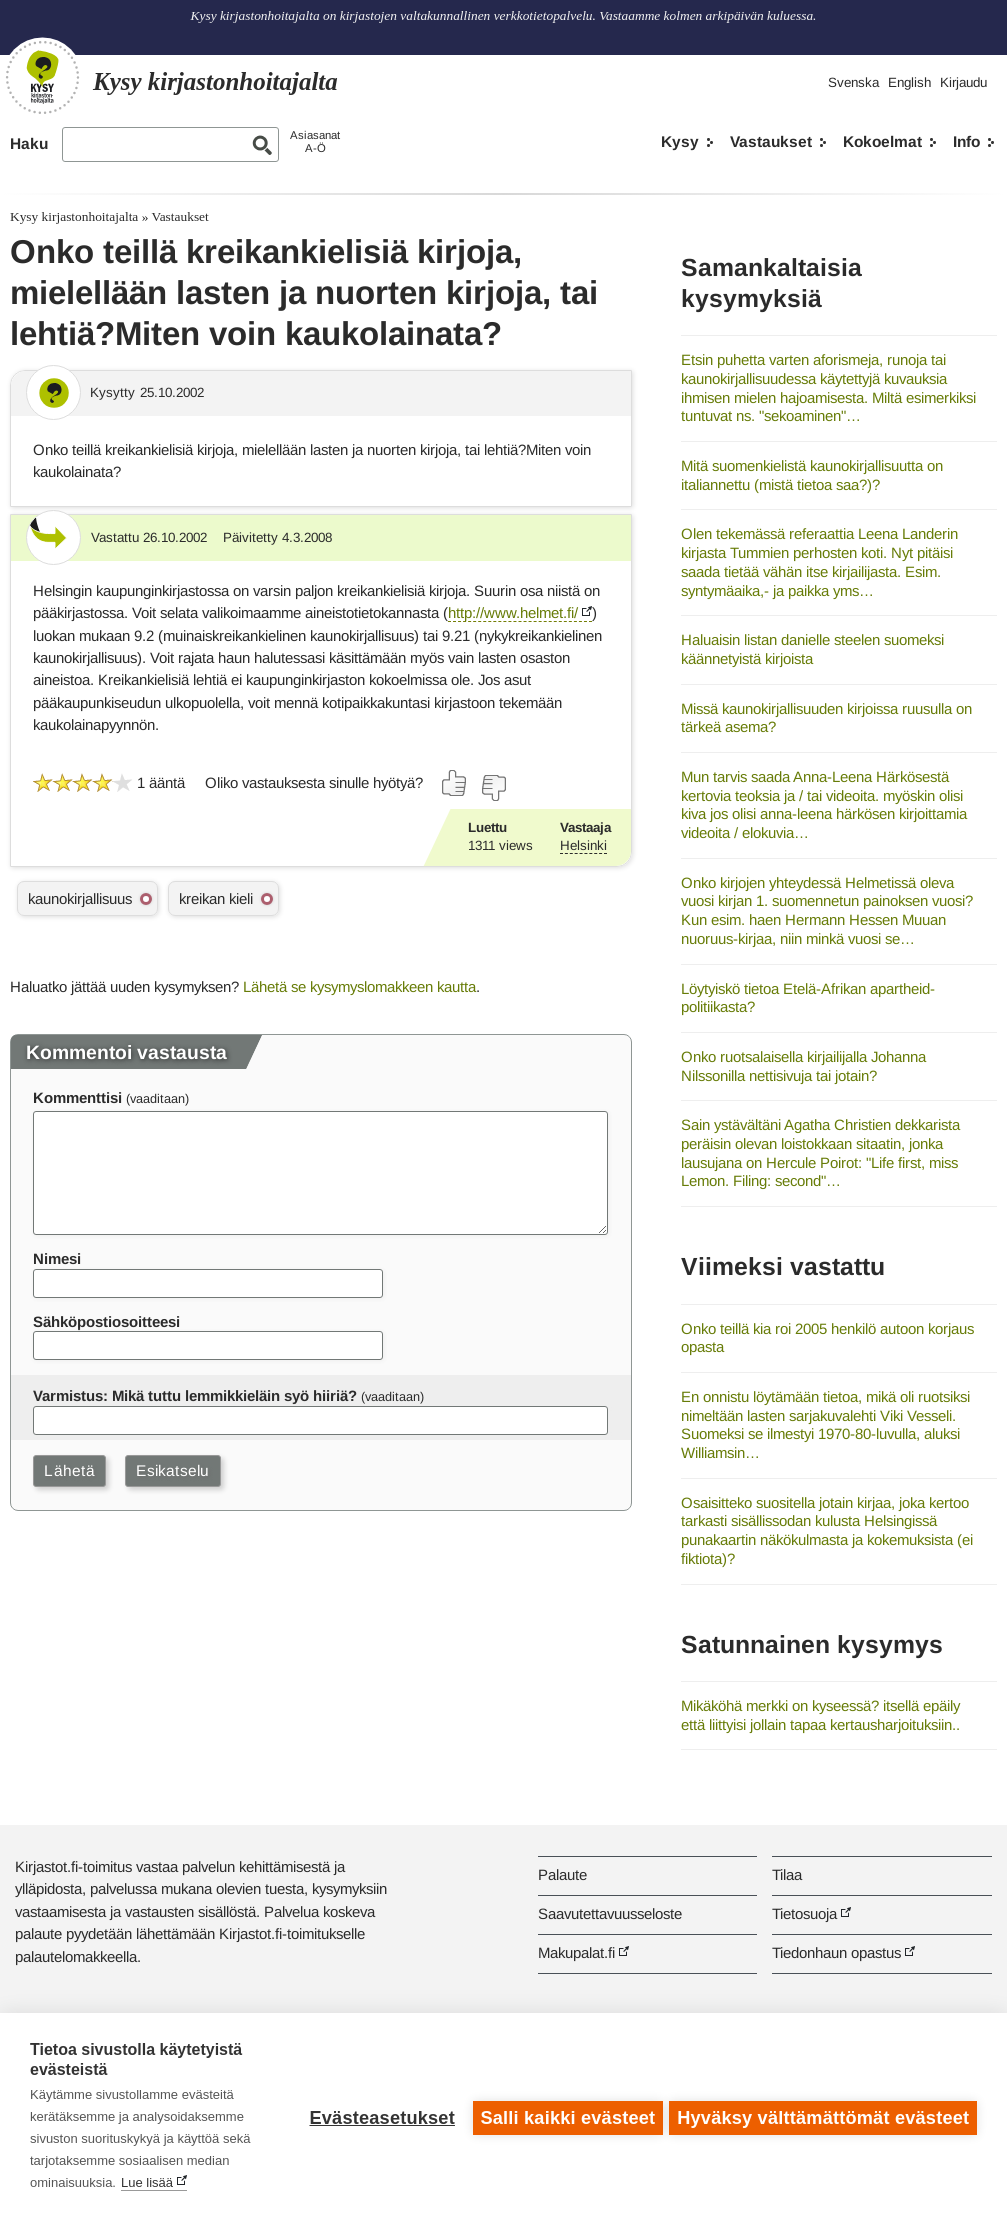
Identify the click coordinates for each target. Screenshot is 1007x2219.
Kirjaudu (963, 82)
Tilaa (787, 1874)
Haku (29, 143)
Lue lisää (147, 2182)
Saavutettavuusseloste (610, 1913)
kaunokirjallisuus (80, 898)
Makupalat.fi (576, 1952)
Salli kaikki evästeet (564, 2116)
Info (966, 141)
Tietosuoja (804, 1913)
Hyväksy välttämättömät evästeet (823, 2116)
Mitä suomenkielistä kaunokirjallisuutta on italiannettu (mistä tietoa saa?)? (812, 475)
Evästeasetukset (378, 2116)
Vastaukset (771, 141)
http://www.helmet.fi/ (513, 612)
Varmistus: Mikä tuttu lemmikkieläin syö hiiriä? (195, 1395)
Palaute (562, 1874)
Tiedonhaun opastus (836, 1952)
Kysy (680, 141)
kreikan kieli (216, 898)
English (909, 82)
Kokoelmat (882, 141)
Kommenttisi (77, 1097)
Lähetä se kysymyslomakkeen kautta (359, 986)
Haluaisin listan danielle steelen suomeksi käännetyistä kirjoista (812, 649)
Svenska (853, 82)
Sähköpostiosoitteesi (106, 1321)
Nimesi (57, 1258)
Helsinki (583, 845)
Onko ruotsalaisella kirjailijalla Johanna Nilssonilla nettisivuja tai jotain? (803, 1066)
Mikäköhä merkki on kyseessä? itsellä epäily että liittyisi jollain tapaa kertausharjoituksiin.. (820, 1715)
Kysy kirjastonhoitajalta (74, 216)
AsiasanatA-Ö (315, 141)
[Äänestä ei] (493, 788)
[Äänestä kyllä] (455, 783)
